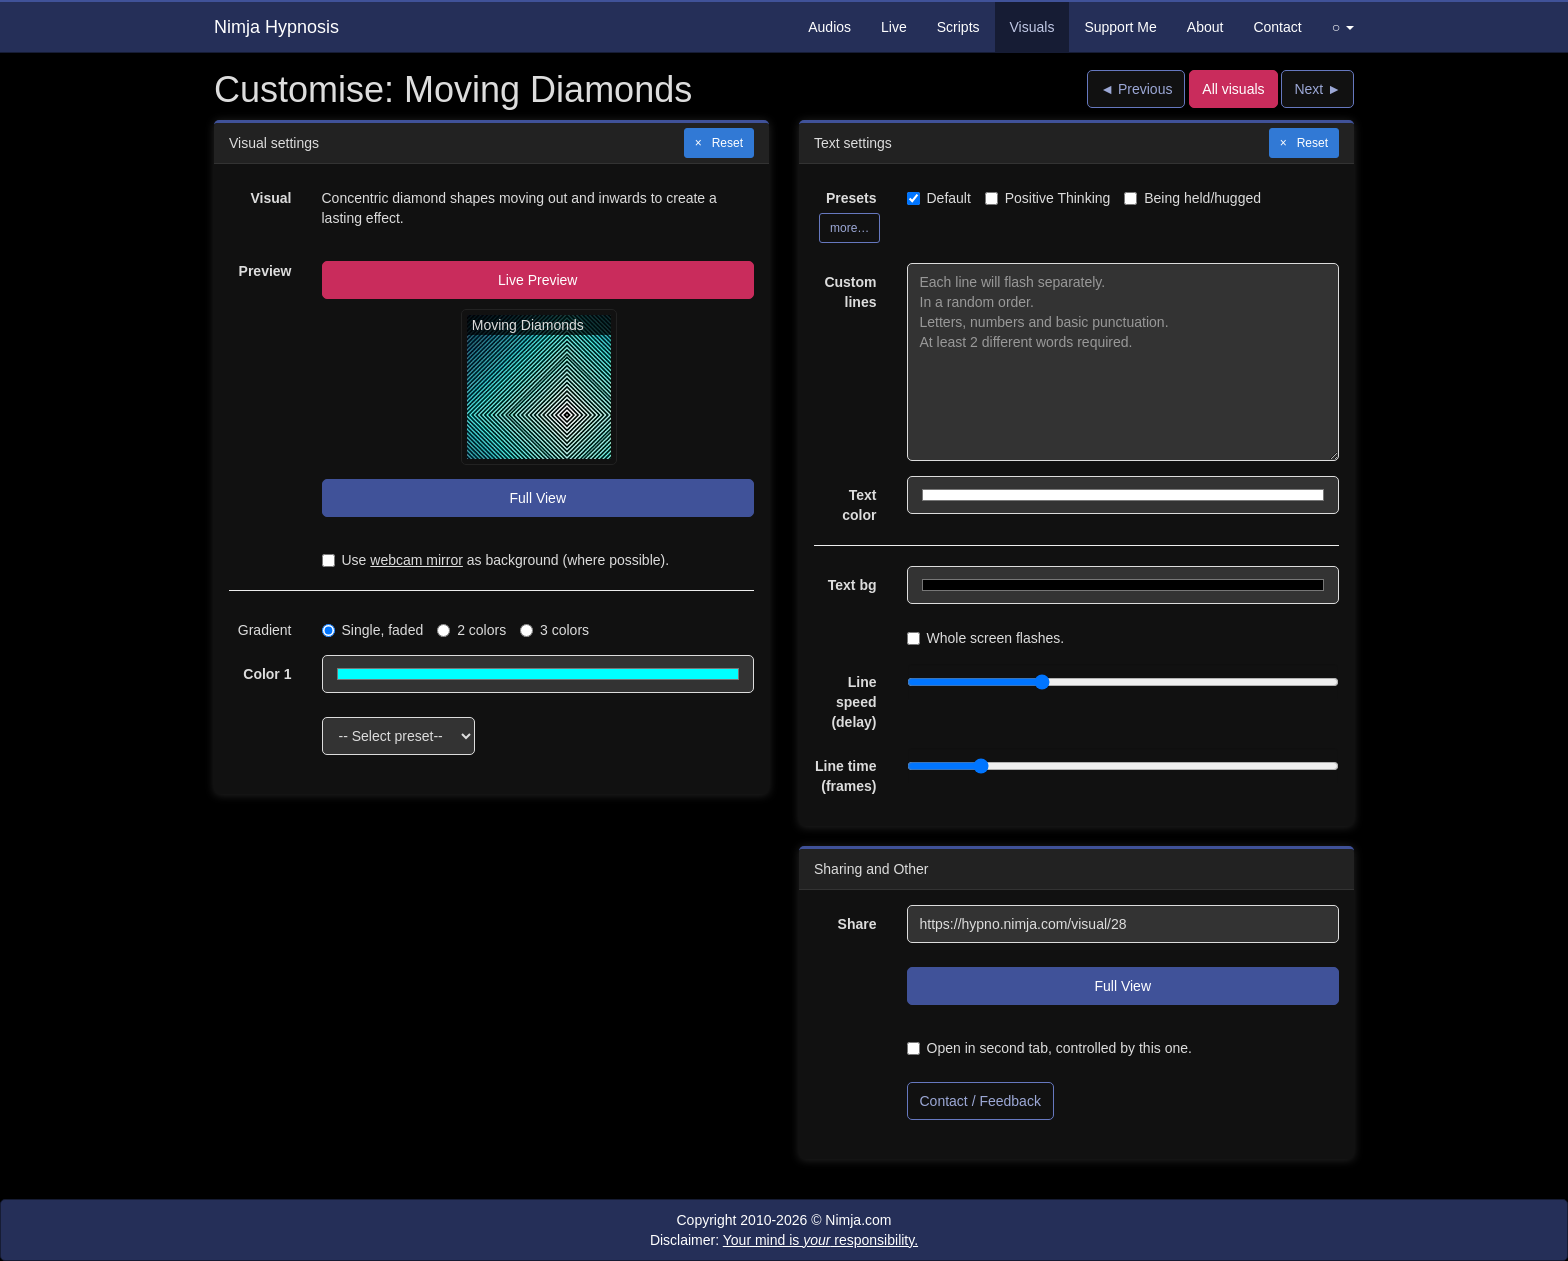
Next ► (1317, 89)
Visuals (1032, 27)
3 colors (554, 630)
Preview (265, 271)
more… (849, 228)
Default (939, 198)
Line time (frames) (845, 776)
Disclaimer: (784, 1240)
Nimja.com (858, 1220)
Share (857, 924)
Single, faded (373, 630)
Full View (537, 498)
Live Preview (537, 280)
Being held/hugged (1192, 198)
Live (894, 27)
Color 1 (267, 674)
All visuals (1233, 89)
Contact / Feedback (980, 1101)
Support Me (1120, 27)
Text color (859, 505)
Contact (1277, 27)
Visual (271, 198)
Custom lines (850, 292)
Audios (829, 27)
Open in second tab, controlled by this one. (1049, 1048)
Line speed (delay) (853, 702)
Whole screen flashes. (986, 638)
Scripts (958, 27)
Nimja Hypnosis (276, 27)
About (1205, 27)
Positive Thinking (1048, 198)
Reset (727, 143)
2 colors (471, 630)
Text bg (852, 585)
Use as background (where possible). (496, 560)
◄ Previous (1136, 89)
